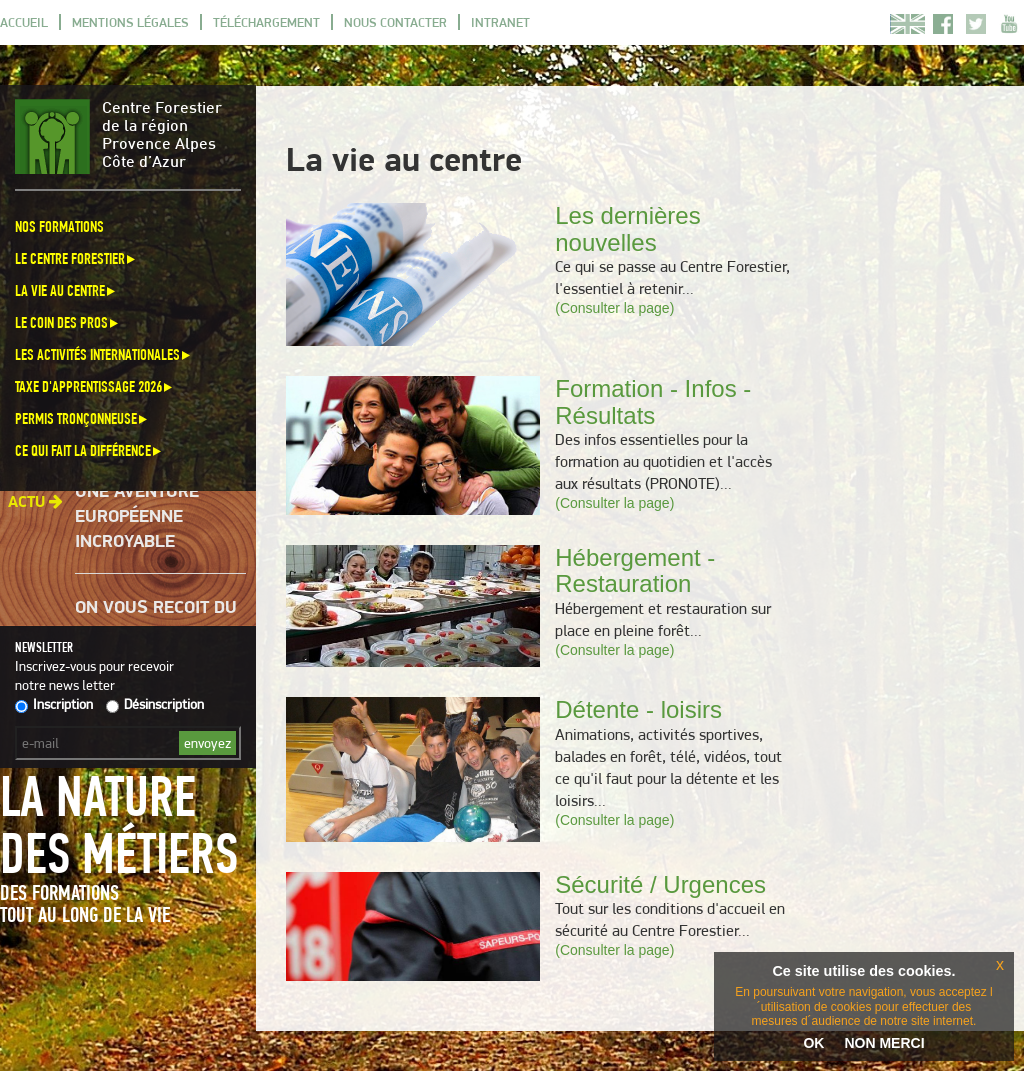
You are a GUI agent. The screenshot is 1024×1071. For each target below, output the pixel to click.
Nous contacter (395, 22)
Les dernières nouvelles (627, 228)
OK (813, 1043)
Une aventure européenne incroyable (137, 518)
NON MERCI (884, 1043)
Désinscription (155, 704)
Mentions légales (130, 22)
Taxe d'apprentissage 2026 (95, 386)
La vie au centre (66, 290)
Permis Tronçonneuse (82, 418)
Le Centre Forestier (76, 258)
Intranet (500, 22)
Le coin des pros (68, 322)
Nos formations (59, 226)
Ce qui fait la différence (89, 450)
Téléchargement (266, 22)
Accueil (24, 22)
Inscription (54, 704)
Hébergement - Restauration (635, 570)
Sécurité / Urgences (660, 884)
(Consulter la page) (614, 308)
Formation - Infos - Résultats (653, 401)
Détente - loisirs (638, 709)
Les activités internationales (104, 354)
